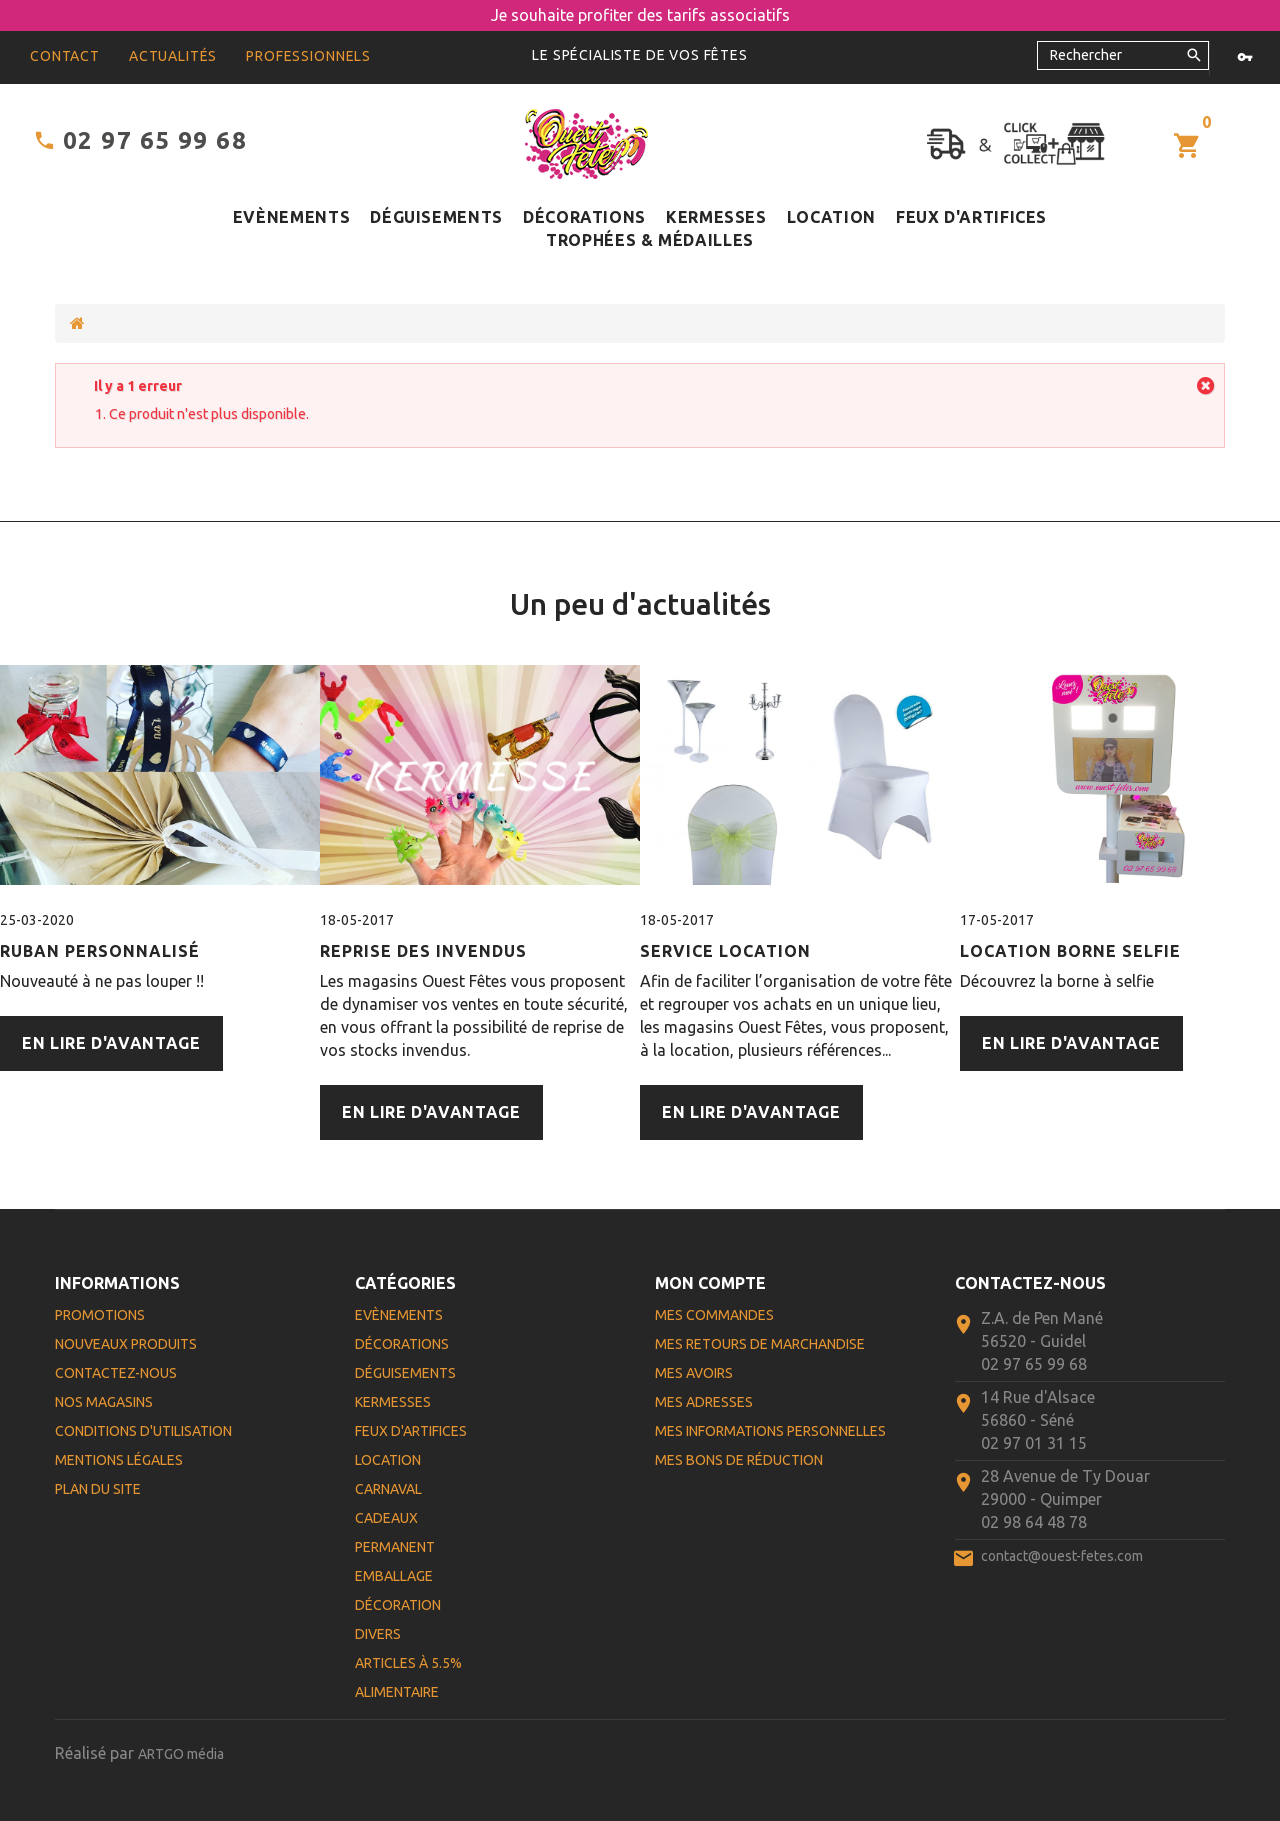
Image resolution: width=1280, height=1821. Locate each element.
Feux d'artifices (971, 217)
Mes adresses (704, 1402)
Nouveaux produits (126, 1344)
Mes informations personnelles (770, 1431)
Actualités (173, 56)
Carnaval (388, 1489)
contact (65, 56)
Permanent (395, 1547)
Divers (378, 1634)
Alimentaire (397, 1692)
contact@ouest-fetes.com (1062, 1556)
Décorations (584, 217)
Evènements (291, 217)
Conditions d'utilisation (143, 1431)
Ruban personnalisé (100, 951)
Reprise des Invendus (423, 951)
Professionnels (308, 56)
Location (831, 217)
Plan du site (98, 1489)
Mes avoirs (694, 1373)
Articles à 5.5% (408, 1663)
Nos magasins (104, 1402)
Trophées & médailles (650, 240)
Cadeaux (386, 1518)
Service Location (725, 951)
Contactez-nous (116, 1373)
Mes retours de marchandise (760, 1344)
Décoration (398, 1605)
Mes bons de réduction (739, 1460)
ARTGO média (181, 1754)
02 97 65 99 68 (155, 140)
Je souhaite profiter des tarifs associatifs (640, 15)
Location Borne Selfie (1070, 951)
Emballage (394, 1576)
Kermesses (716, 217)
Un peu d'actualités (640, 604)
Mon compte (710, 1283)
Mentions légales (119, 1460)
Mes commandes (714, 1315)
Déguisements (436, 217)
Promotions (100, 1315)
